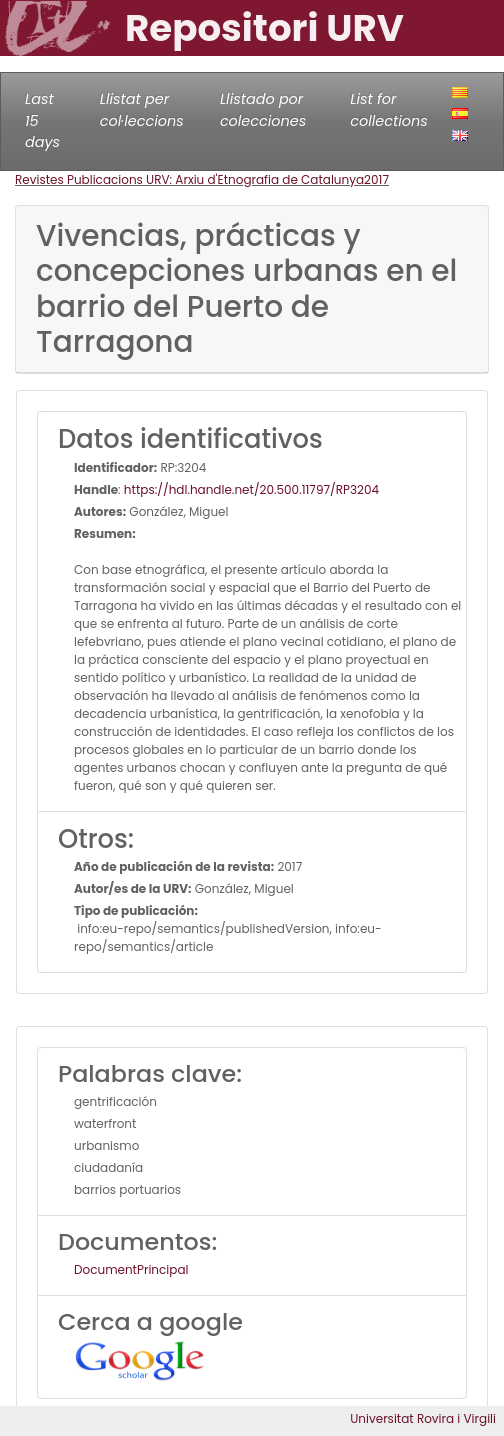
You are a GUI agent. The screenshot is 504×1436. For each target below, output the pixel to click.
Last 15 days (42, 120)
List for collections (388, 110)
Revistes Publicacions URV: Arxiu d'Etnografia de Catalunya (189, 179)
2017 (376, 179)
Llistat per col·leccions (142, 110)
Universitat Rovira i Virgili (423, 1418)
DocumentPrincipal (131, 1269)
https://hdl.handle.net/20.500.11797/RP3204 (251, 489)
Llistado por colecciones (263, 110)
